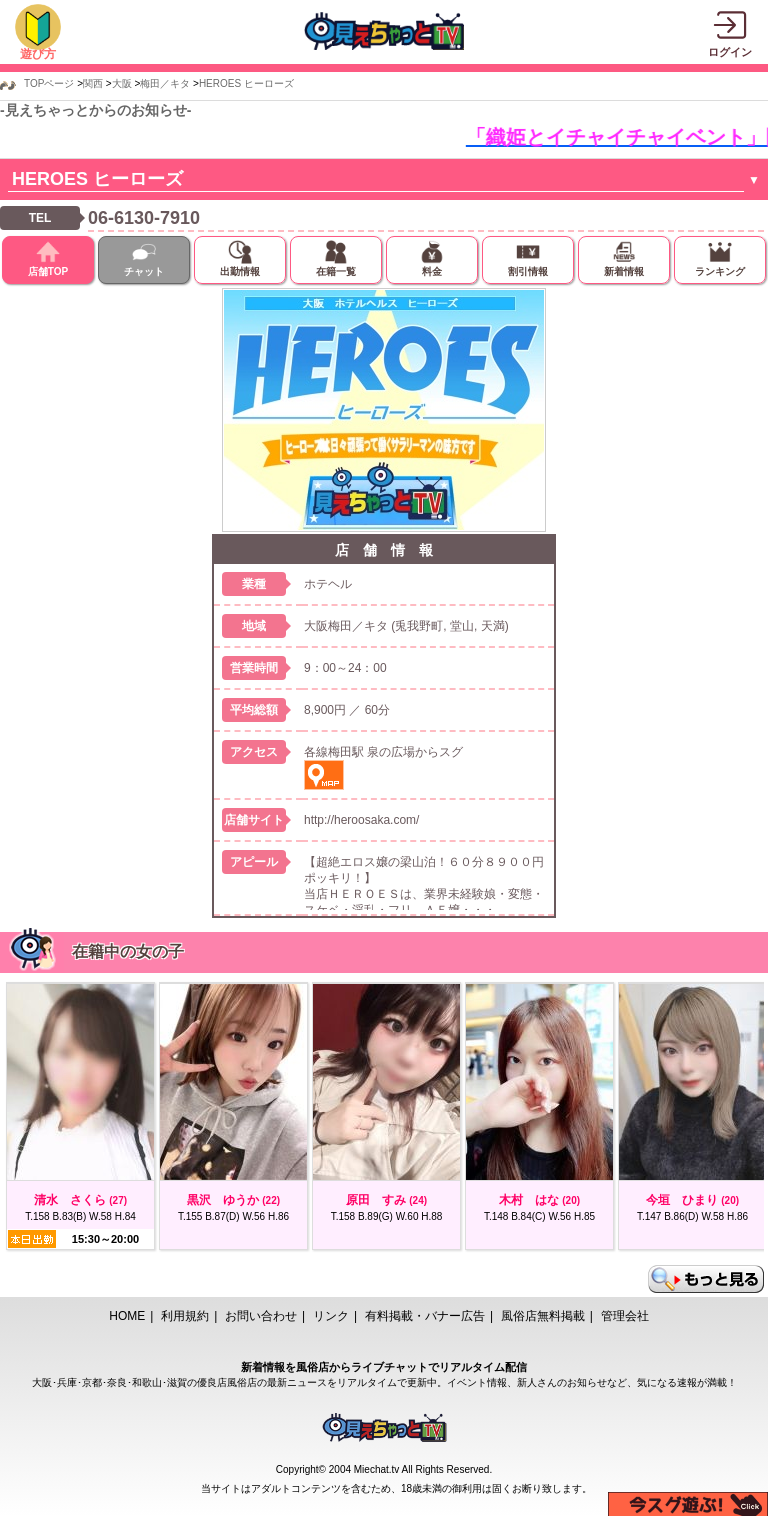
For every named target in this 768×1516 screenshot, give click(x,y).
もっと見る (706, 1279)
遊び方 (38, 54)
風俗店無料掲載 (543, 1316)
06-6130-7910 (144, 218)
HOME (127, 1316)
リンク (331, 1316)
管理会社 (625, 1316)
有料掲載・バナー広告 (425, 1316)
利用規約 (185, 1316)
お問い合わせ (261, 1316)
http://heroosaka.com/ (361, 820)
